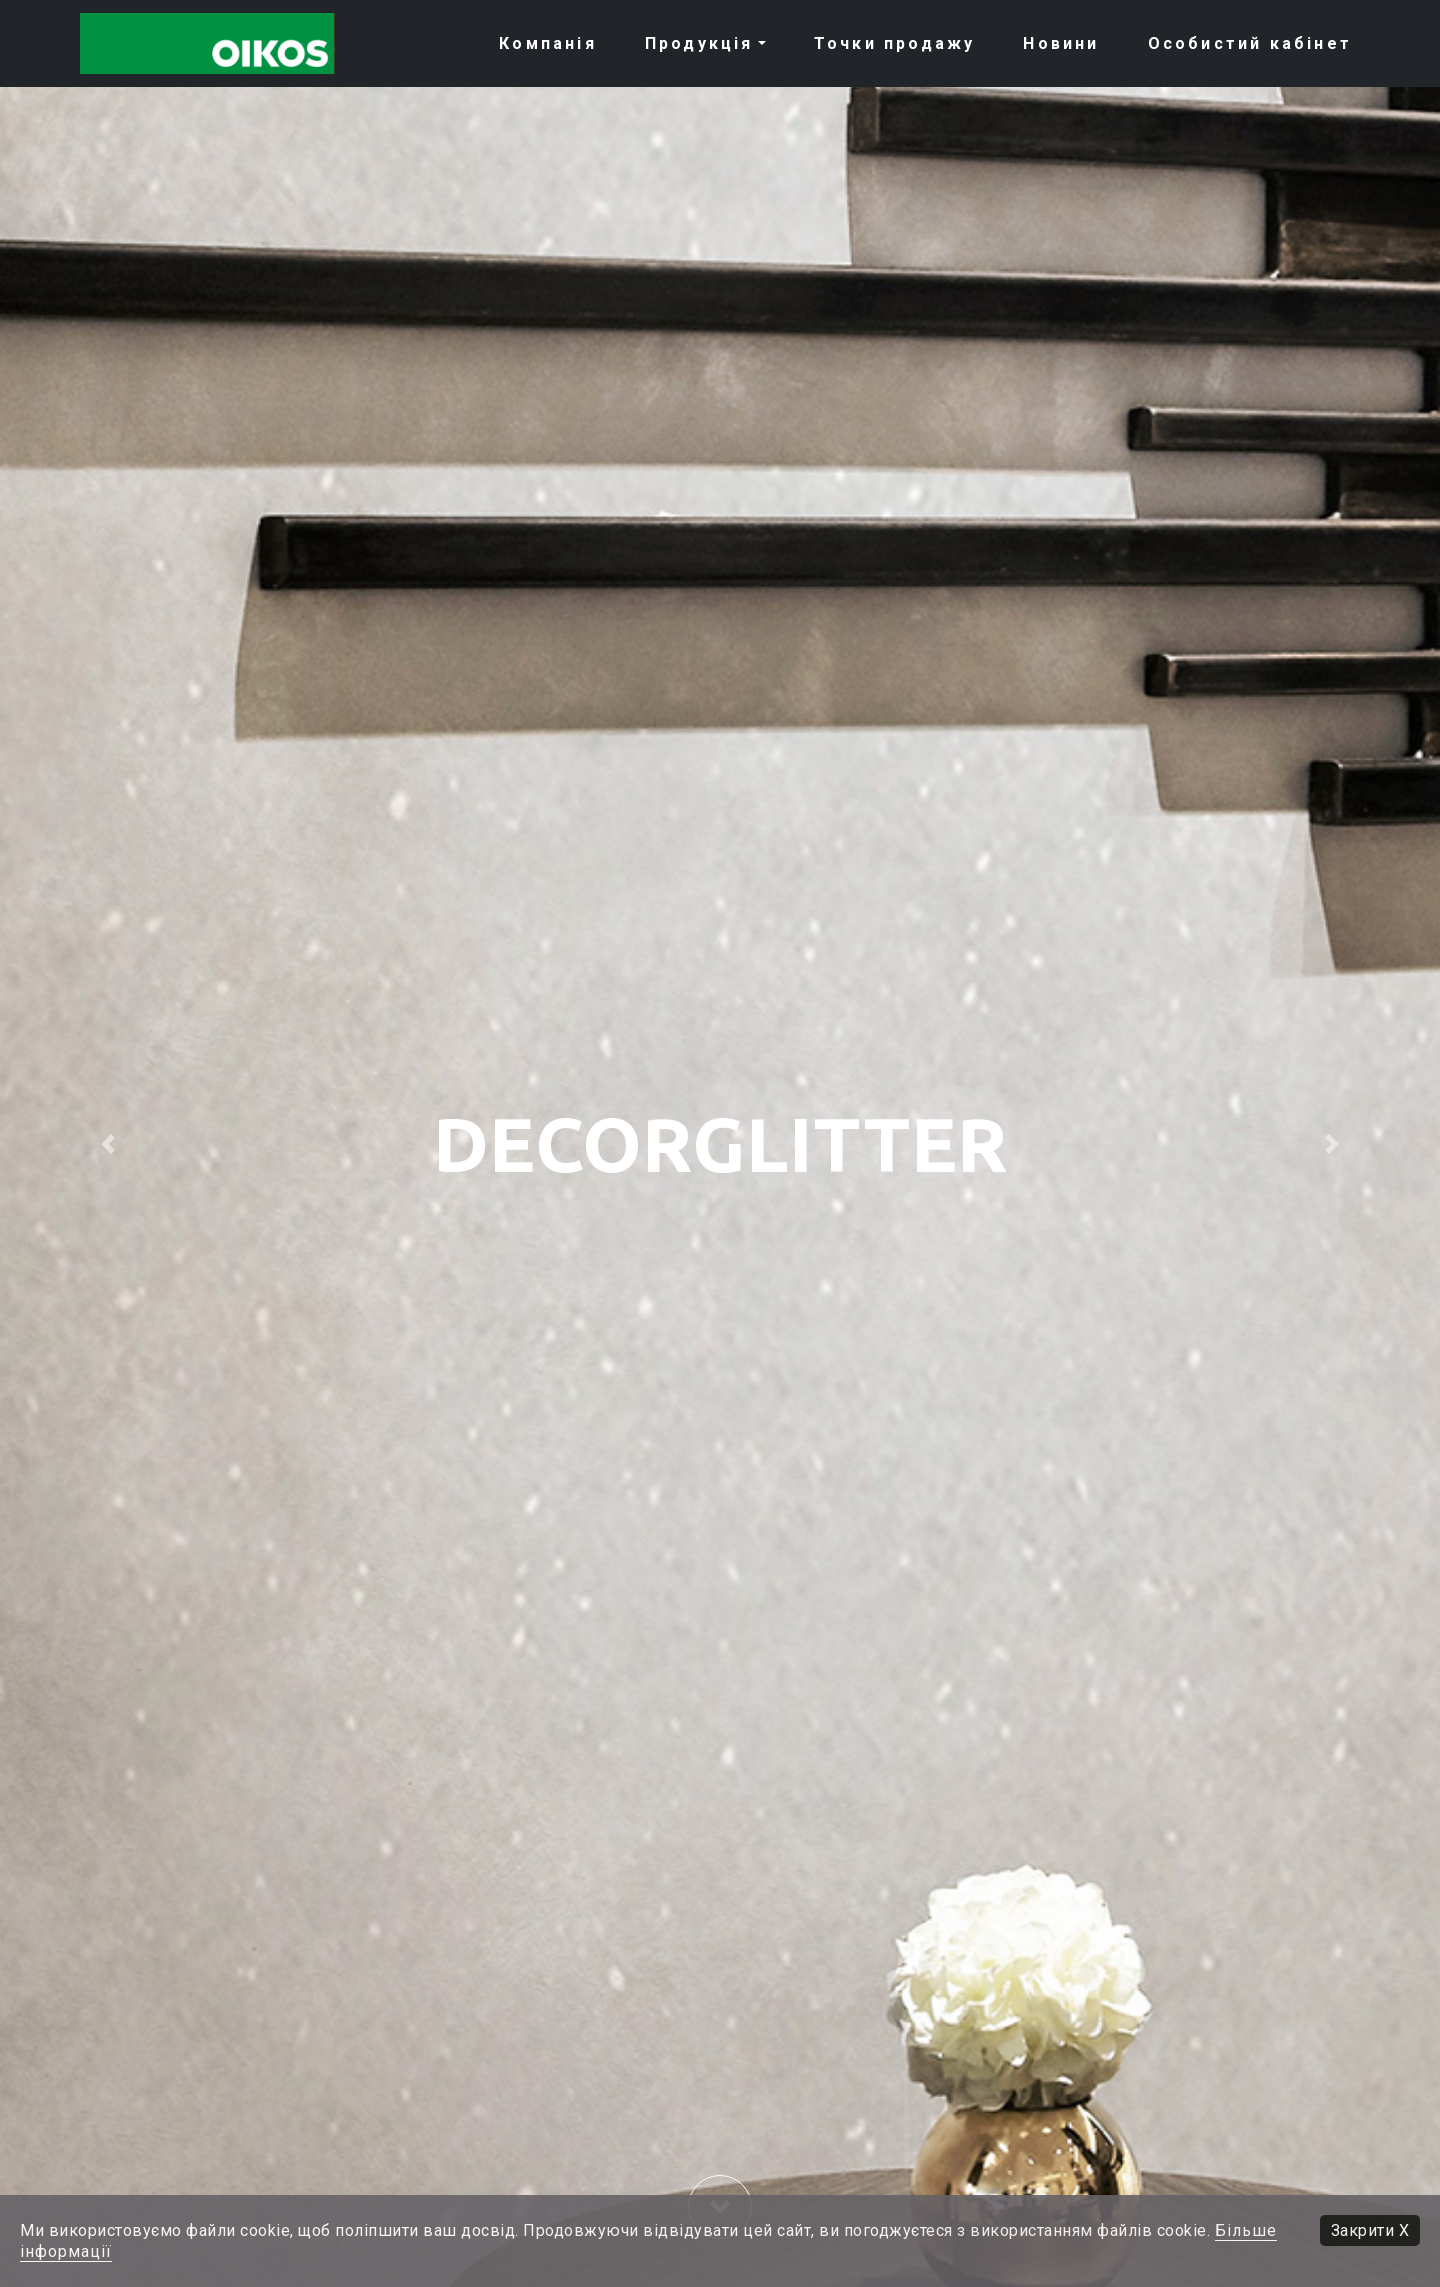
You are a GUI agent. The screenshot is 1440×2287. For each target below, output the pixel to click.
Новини (1061, 43)
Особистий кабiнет (1250, 43)
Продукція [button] (699, 43)
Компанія (548, 43)
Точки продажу (895, 43)
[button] (108, 1143)
